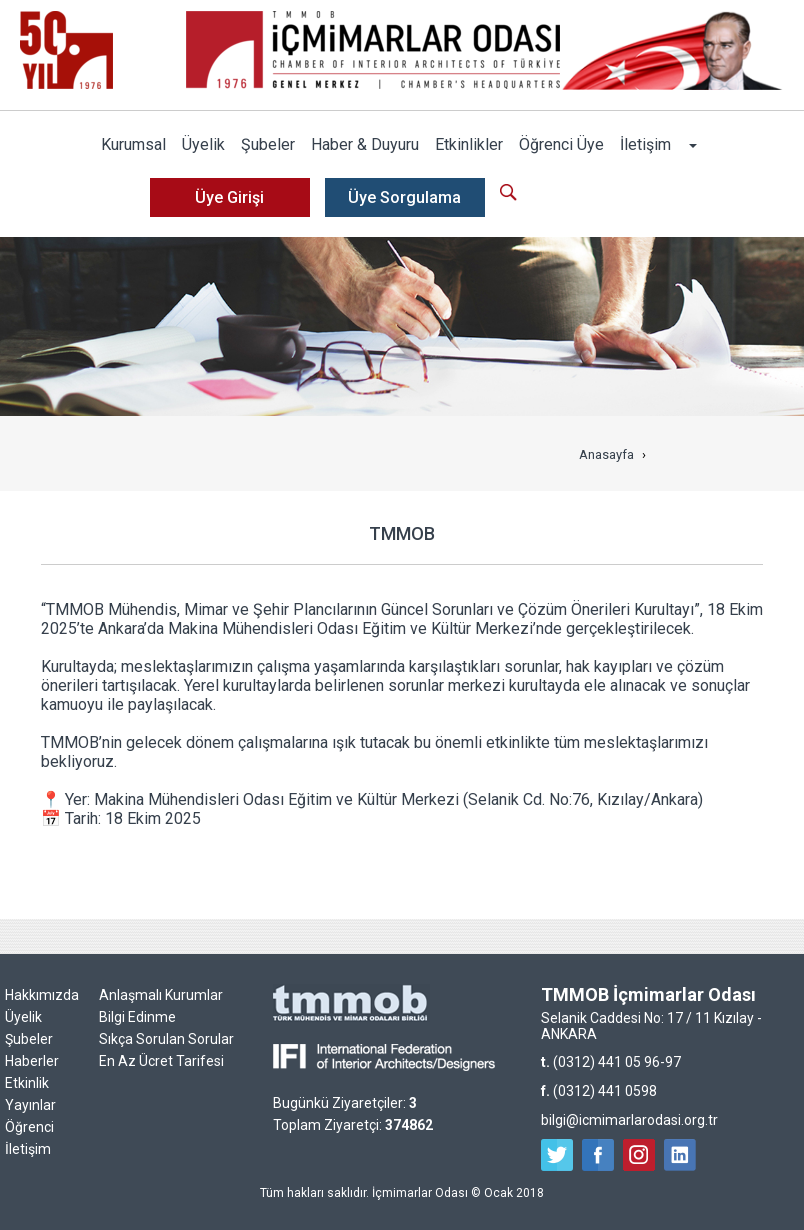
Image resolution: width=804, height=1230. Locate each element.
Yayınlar (30, 1105)
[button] (692, 145)
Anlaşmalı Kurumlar (161, 995)
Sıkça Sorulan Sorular (166, 1039)
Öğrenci (29, 1127)
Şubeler (268, 144)
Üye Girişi (229, 197)
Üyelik (203, 144)
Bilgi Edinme (137, 1017)
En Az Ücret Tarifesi (161, 1061)
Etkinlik (27, 1083)
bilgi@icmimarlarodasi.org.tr (629, 1120)
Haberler (32, 1061)
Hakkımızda (42, 995)
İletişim (645, 144)
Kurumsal (133, 144)
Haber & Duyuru (365, 144)
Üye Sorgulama (404, 197)
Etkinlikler (469, 144)
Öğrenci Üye (561, 144)
